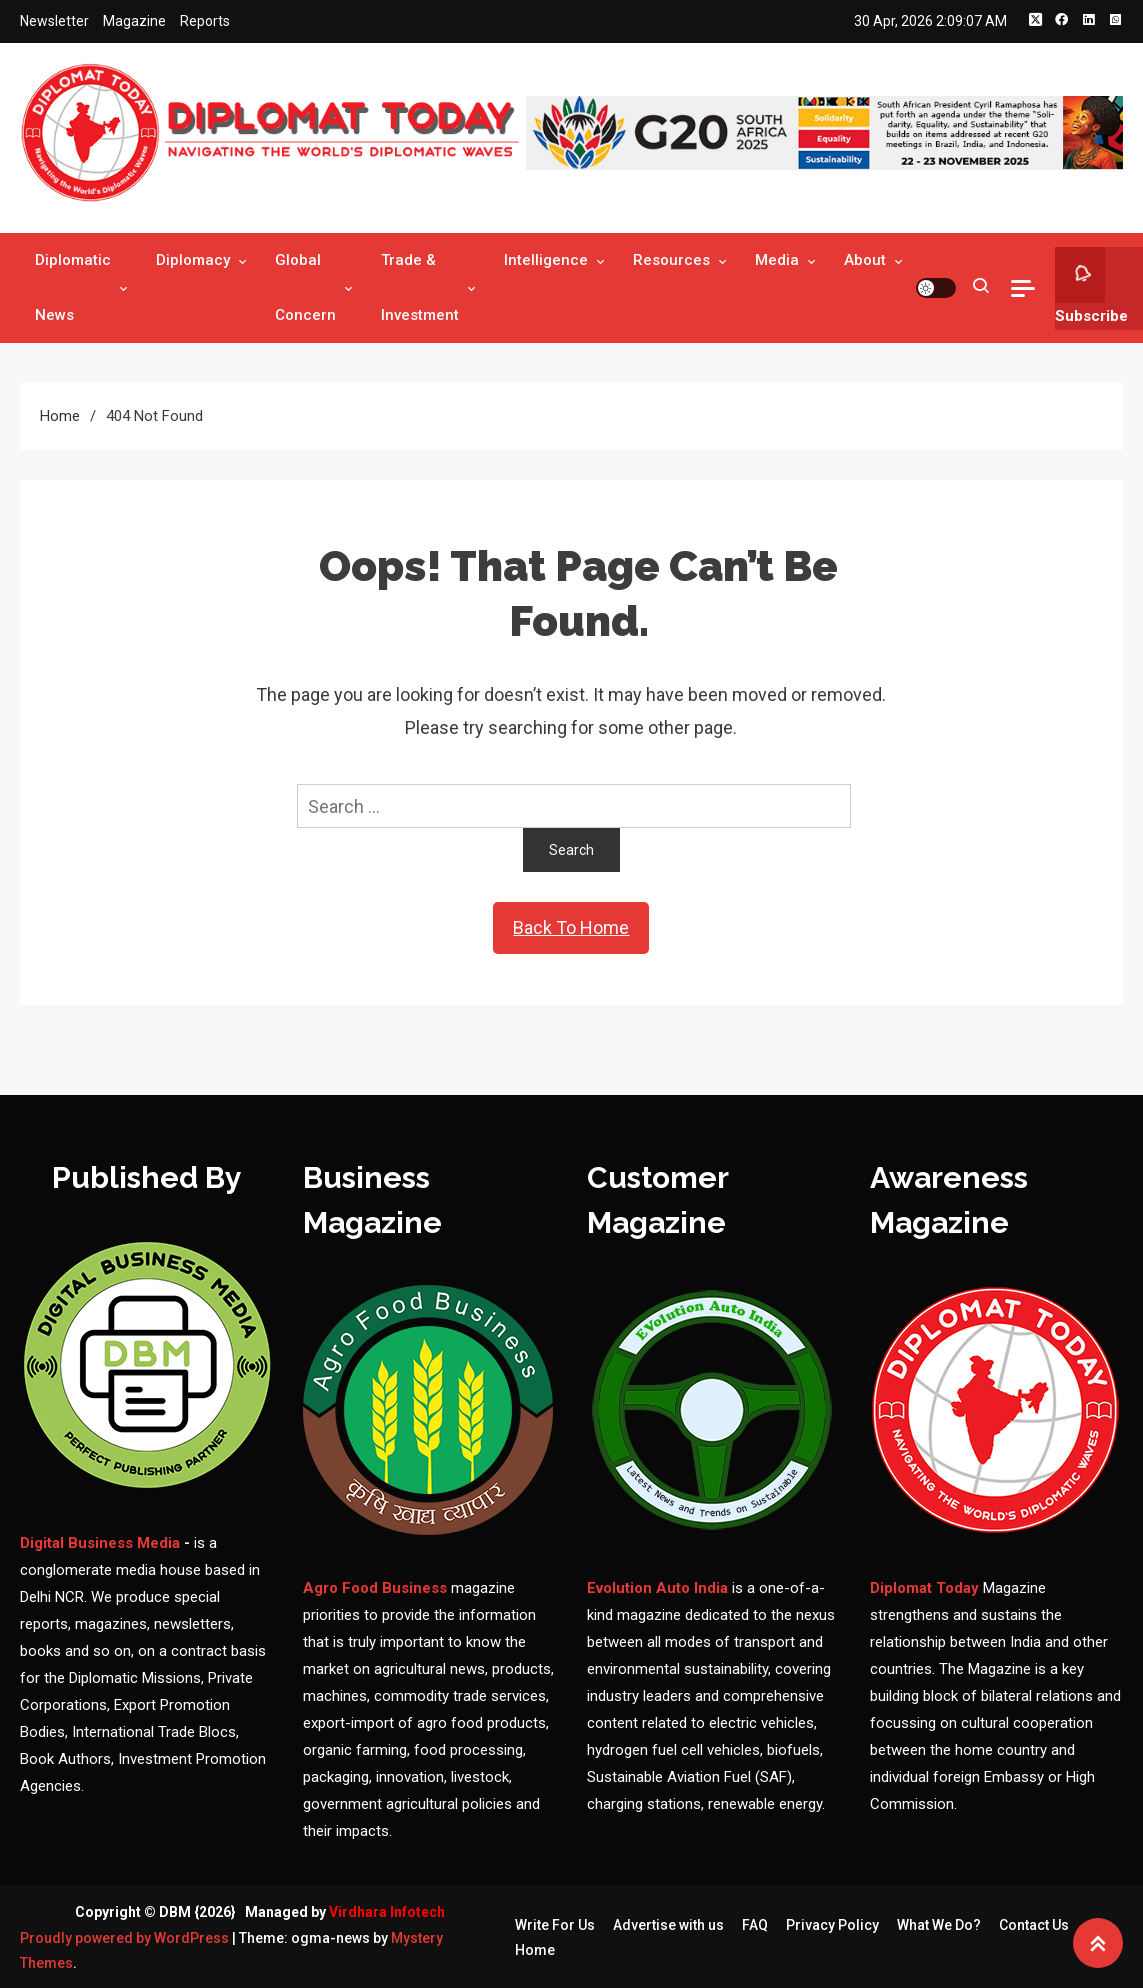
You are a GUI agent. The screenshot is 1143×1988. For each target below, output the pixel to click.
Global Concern (305, 287)
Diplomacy (193, 260)
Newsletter (54, 21)
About (865, 260)
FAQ (755, 1925)
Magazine (134, 21)
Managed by (345, 1912)
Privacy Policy (832, 1925)
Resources (671, 260)
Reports (205, 21)
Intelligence (546, 260)
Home (535, 1950)
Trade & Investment (420, 287)
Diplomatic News (73, 287)
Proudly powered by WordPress (126, 1938)
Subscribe (1091, 286)
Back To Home (571, 927)
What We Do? (939, 1925)
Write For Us (555, 1925)
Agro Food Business (377, 1588)
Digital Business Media (100, 1543)
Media (777, 260)
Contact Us (1034, 1925)
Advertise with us (668, 1925)
